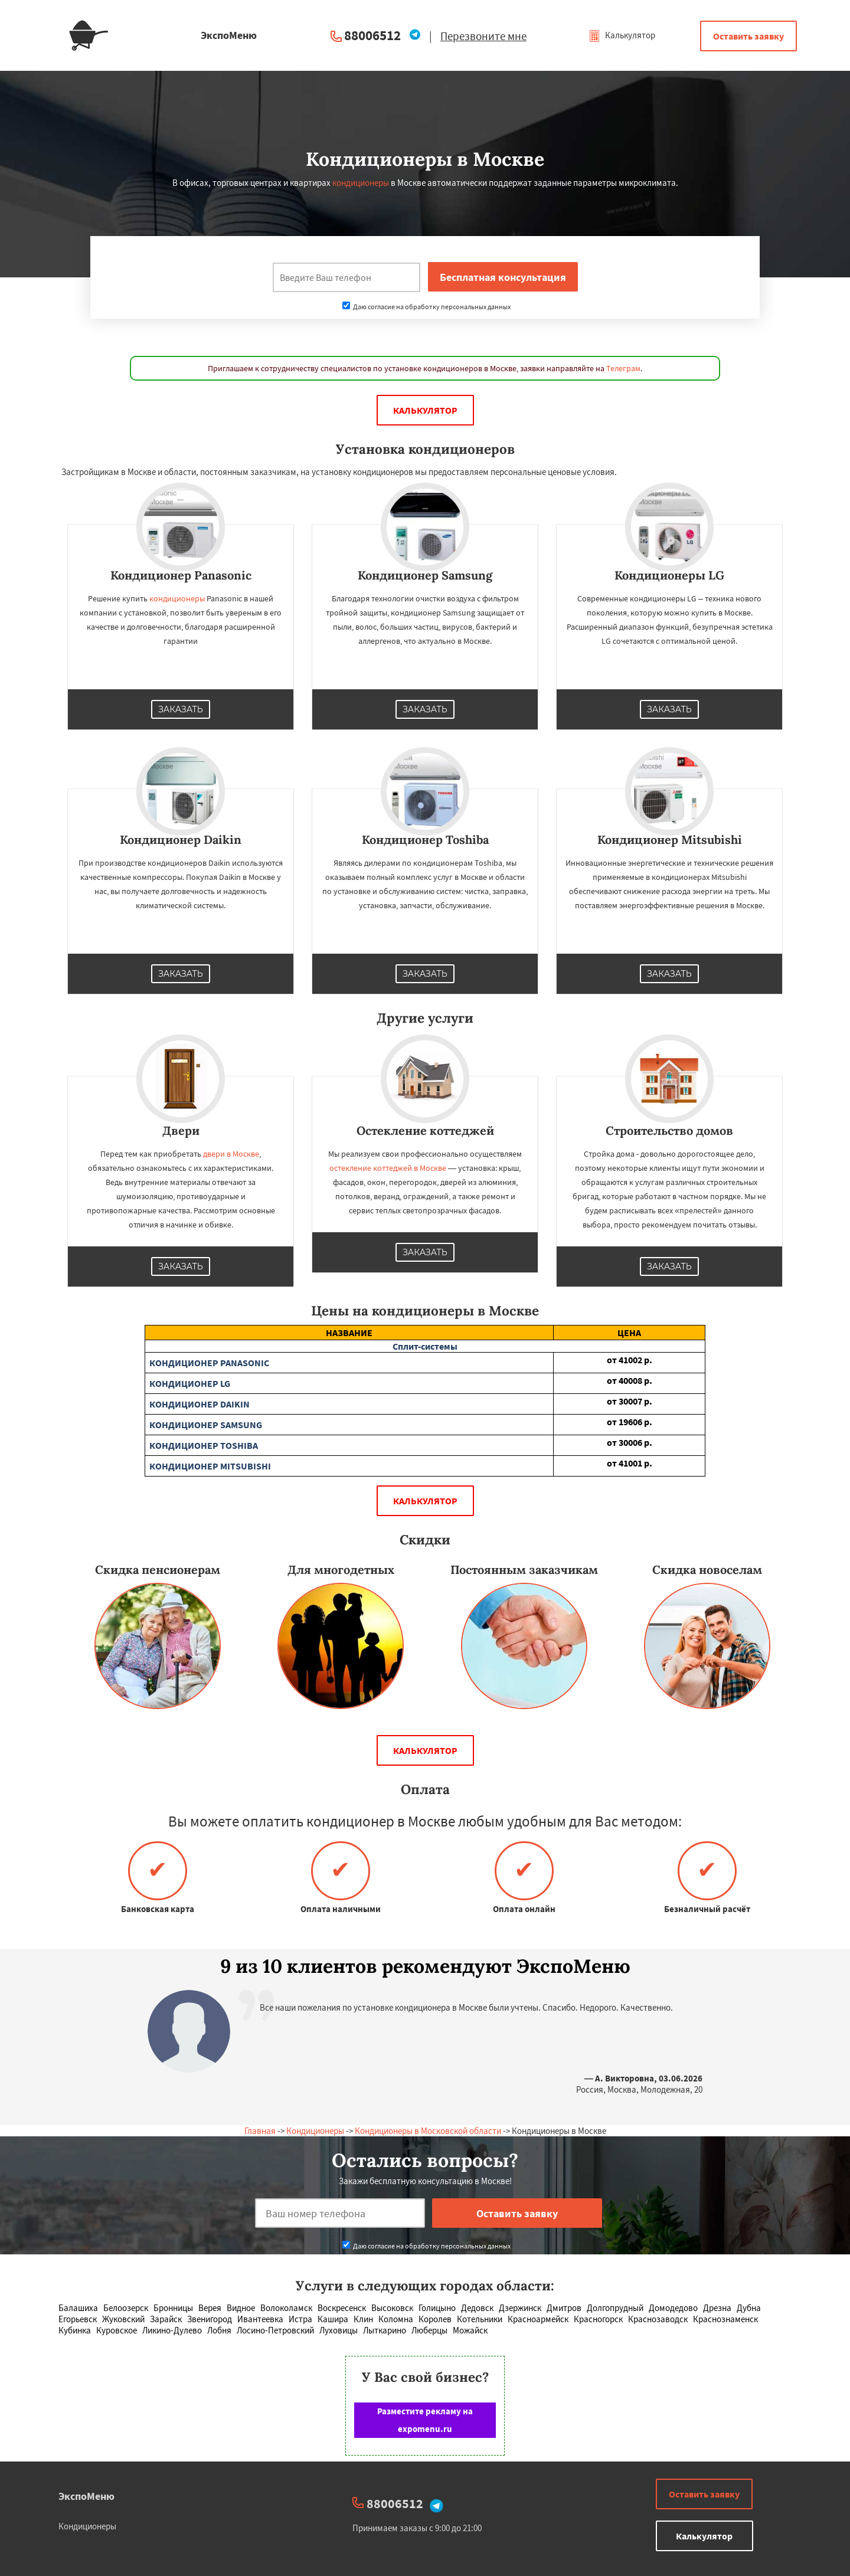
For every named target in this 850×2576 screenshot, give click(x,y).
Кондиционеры (315, 2130)
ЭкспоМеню (86, 2496)
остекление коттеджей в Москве (387, 1168)
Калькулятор (622, 35)
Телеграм (623, 368)
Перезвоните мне (483, 36)
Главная (260, 2130)
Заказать (180, 709)
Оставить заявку (748, 36)
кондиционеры (360, 182)
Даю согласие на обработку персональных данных (426, 306)
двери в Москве (231, 1153)
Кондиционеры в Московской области (428, 2130)
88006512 (372, 35)
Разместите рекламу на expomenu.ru (425, 2419)
